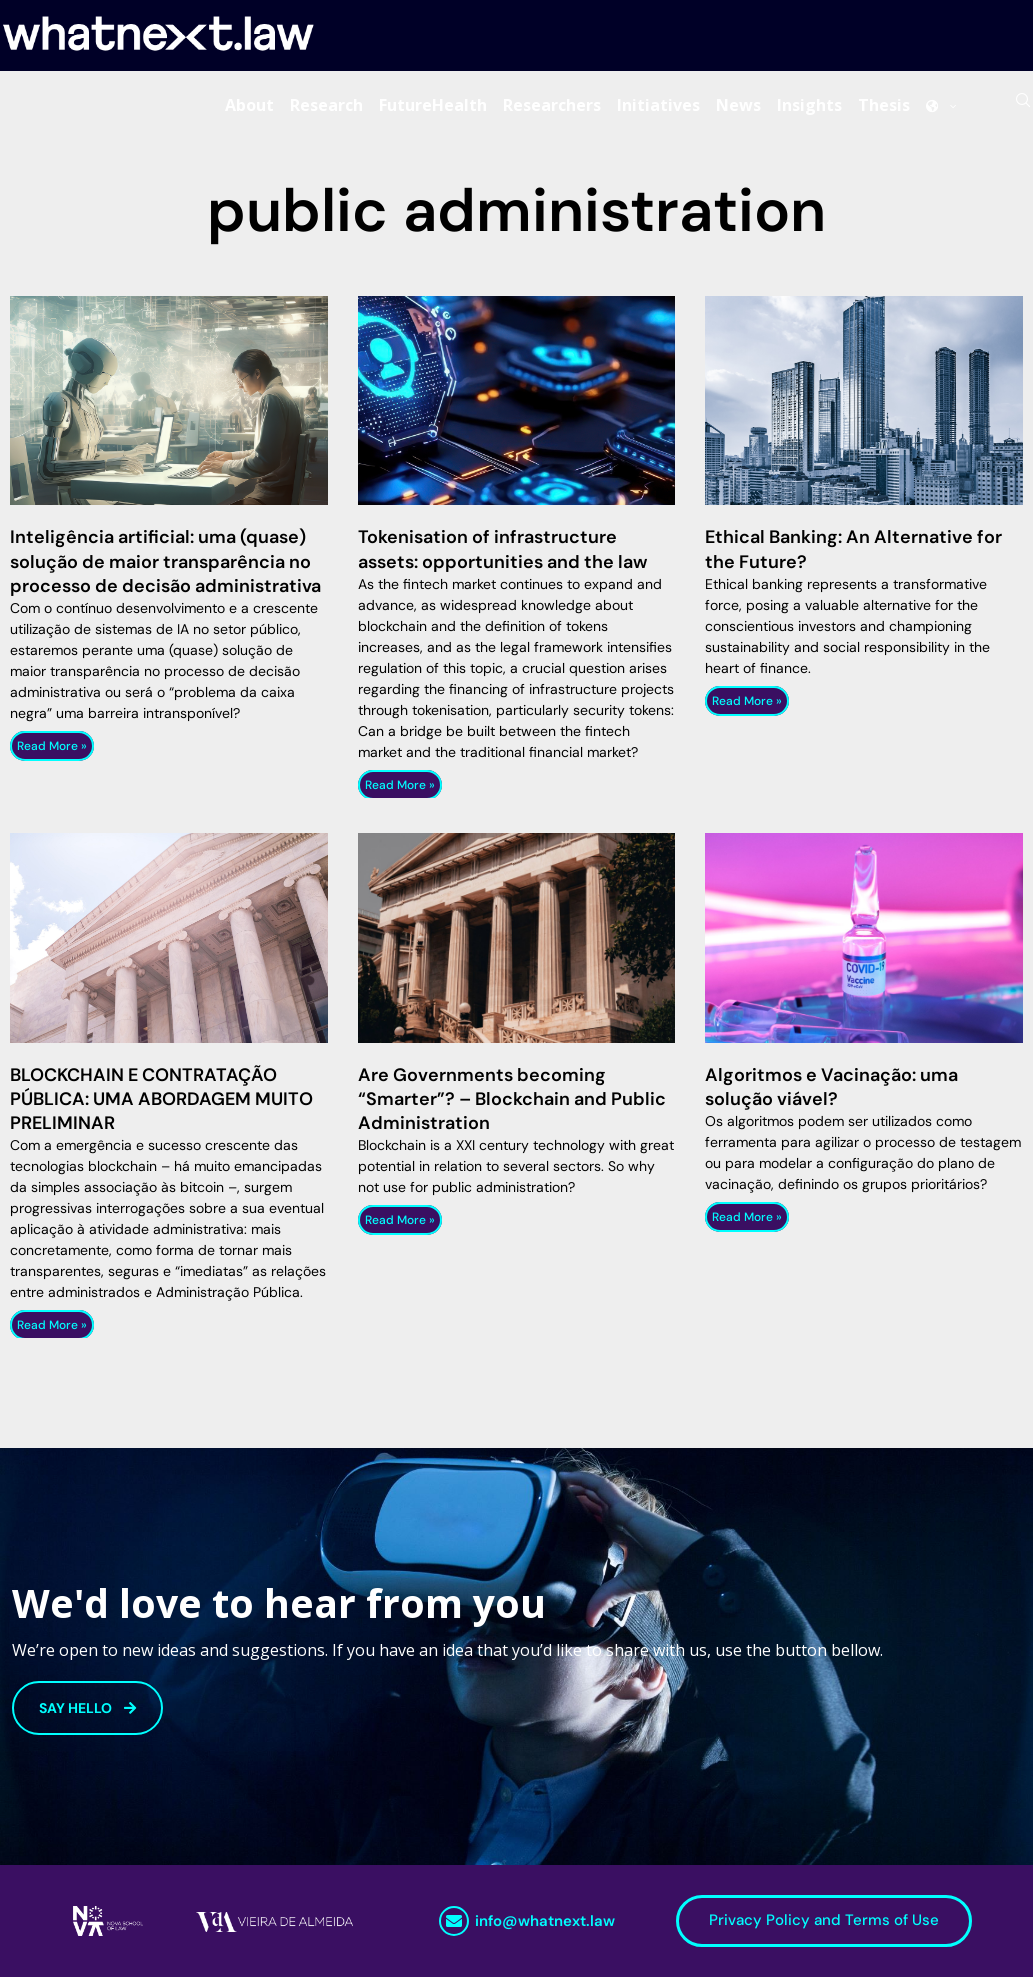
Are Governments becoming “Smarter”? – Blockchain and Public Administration (512, 1108)
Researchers (552, 109)
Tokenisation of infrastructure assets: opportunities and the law (502, 559)
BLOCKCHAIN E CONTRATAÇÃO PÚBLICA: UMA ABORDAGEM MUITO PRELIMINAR (161, 1108)
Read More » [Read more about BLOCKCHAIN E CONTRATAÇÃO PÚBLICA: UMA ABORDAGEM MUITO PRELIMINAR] (52, 1335)
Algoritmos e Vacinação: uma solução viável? (831, 1096)
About (249, 109)
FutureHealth (433, 109)
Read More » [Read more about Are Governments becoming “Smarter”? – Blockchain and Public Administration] (400, 1230)
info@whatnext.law (545, 1931)
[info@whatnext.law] (454, 1931)
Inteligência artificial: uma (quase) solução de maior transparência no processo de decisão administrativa (165, 571)
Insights (809, 109)
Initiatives (658, 109)
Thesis (884, 109)
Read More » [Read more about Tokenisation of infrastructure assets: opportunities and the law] (400, 794)
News (738, 109)
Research (326, 109)
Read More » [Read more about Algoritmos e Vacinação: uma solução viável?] (747, 1226)
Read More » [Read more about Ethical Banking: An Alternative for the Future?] (747, 710)
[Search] (1023, 109)
